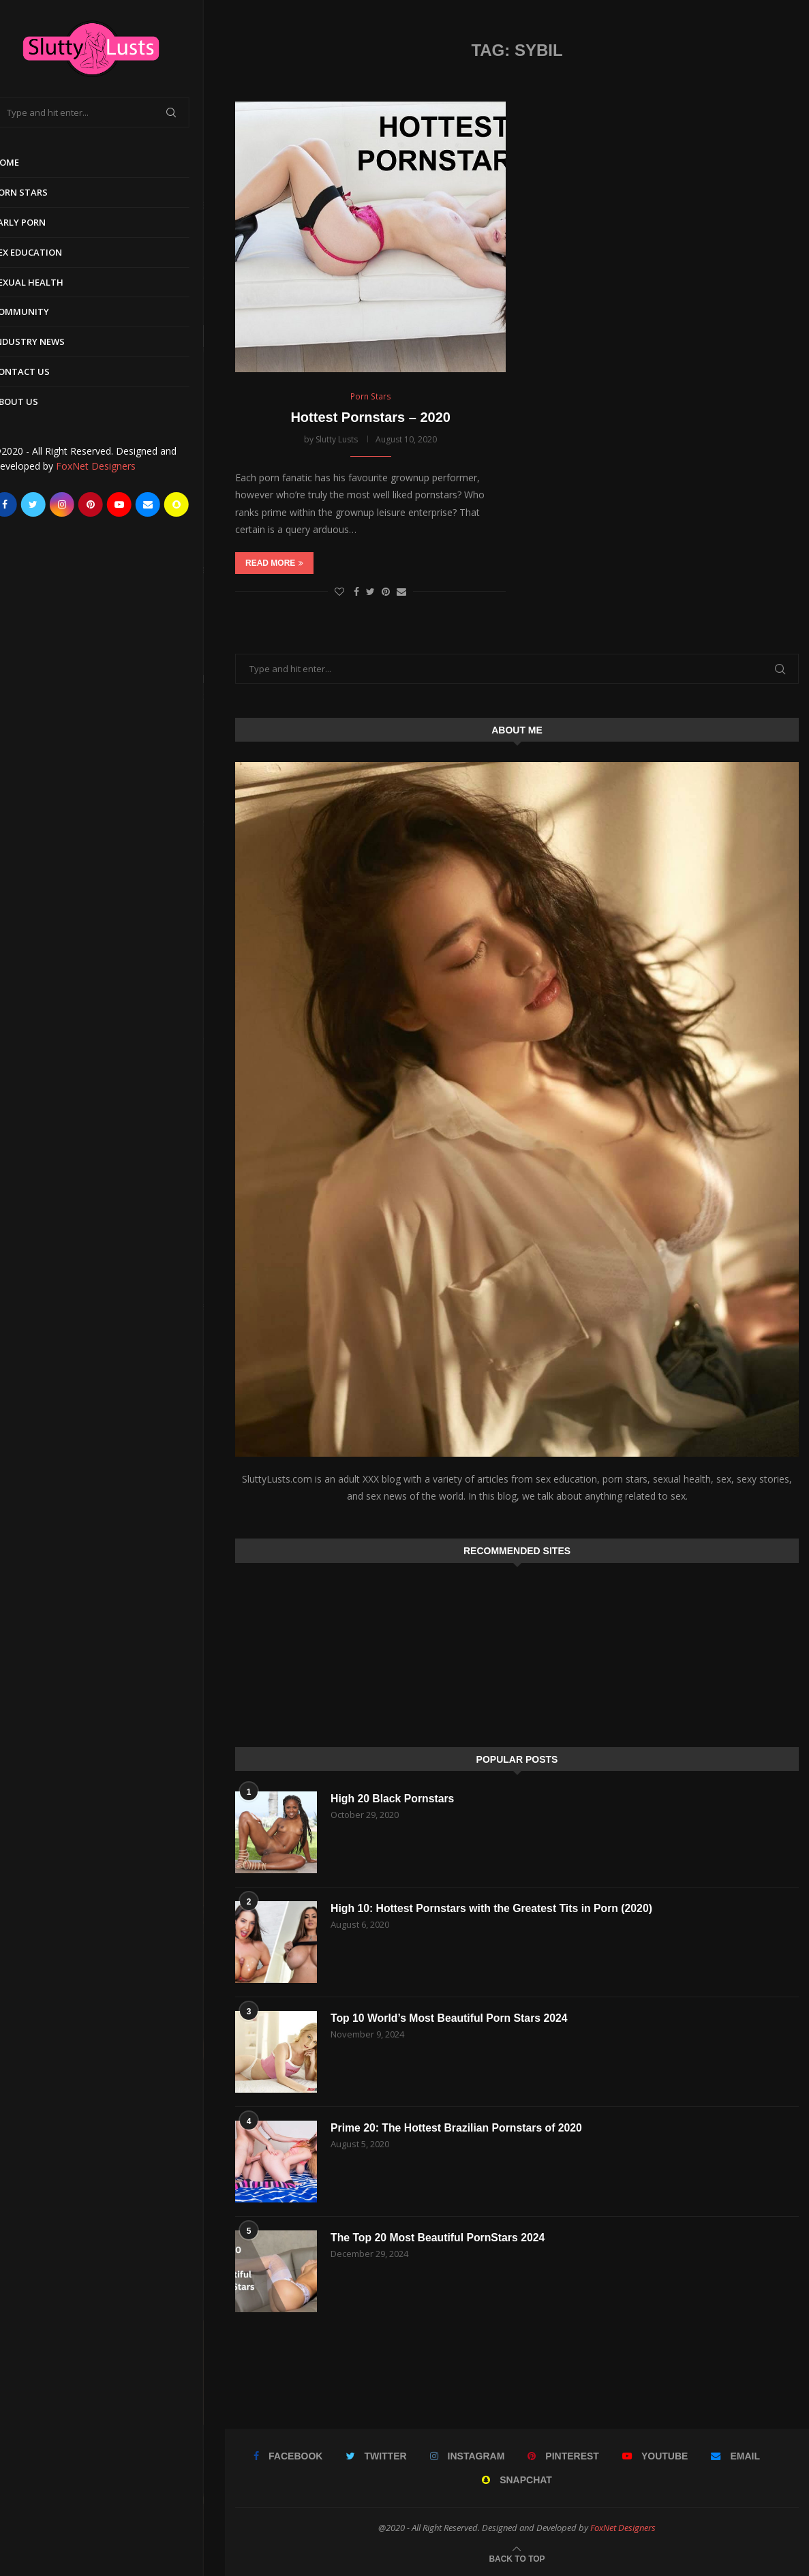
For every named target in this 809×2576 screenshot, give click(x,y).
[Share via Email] (401, 591)
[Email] (169, 504)
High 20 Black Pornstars (393, 1798)
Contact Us (42, 371)
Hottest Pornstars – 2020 (370, 417)
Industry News (50, 341)
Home (27, 162)
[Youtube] (140, 504)
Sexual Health (49, 282)
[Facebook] (26, 504)
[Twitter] (54, 504)
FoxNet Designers (117, 465)
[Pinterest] (112, 504)
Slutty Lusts (337, 440)
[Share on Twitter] (370, 591)
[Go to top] (517, 2557)
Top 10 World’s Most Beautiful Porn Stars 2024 (451, 2018)
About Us (36, 401)
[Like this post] (339, 591)
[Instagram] (83, 504)
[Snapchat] (197, 504)
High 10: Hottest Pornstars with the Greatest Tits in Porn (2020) (494, 1908)
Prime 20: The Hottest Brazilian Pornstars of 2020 (458, 2128)
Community (42, 311)
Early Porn (40, 222)
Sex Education (48, 252)
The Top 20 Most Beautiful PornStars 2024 (439, 2237)
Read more (274, 563)
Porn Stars (41, 192)
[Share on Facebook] (356, 591)
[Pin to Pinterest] (386, 591)
